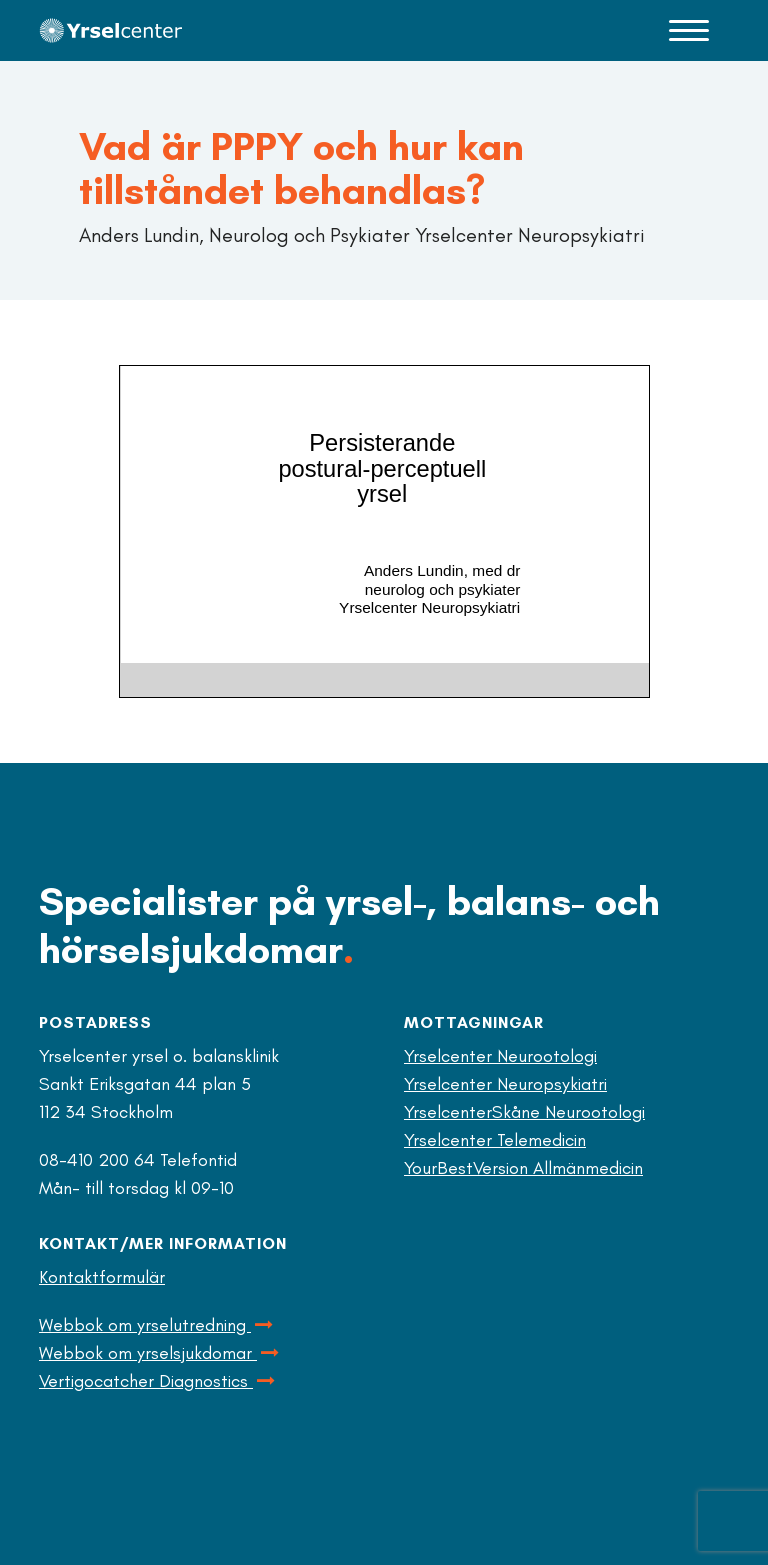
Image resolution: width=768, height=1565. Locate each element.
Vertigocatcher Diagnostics (158, 1381)
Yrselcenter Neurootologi (500, 1056)
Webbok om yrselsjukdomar (160, 1353)
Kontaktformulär (102, 1277)
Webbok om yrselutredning (157, 1325)
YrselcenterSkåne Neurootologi (524, 1112)
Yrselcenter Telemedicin (495, 1140)
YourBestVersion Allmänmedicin (523, 1168)
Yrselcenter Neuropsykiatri (505, 1084)
